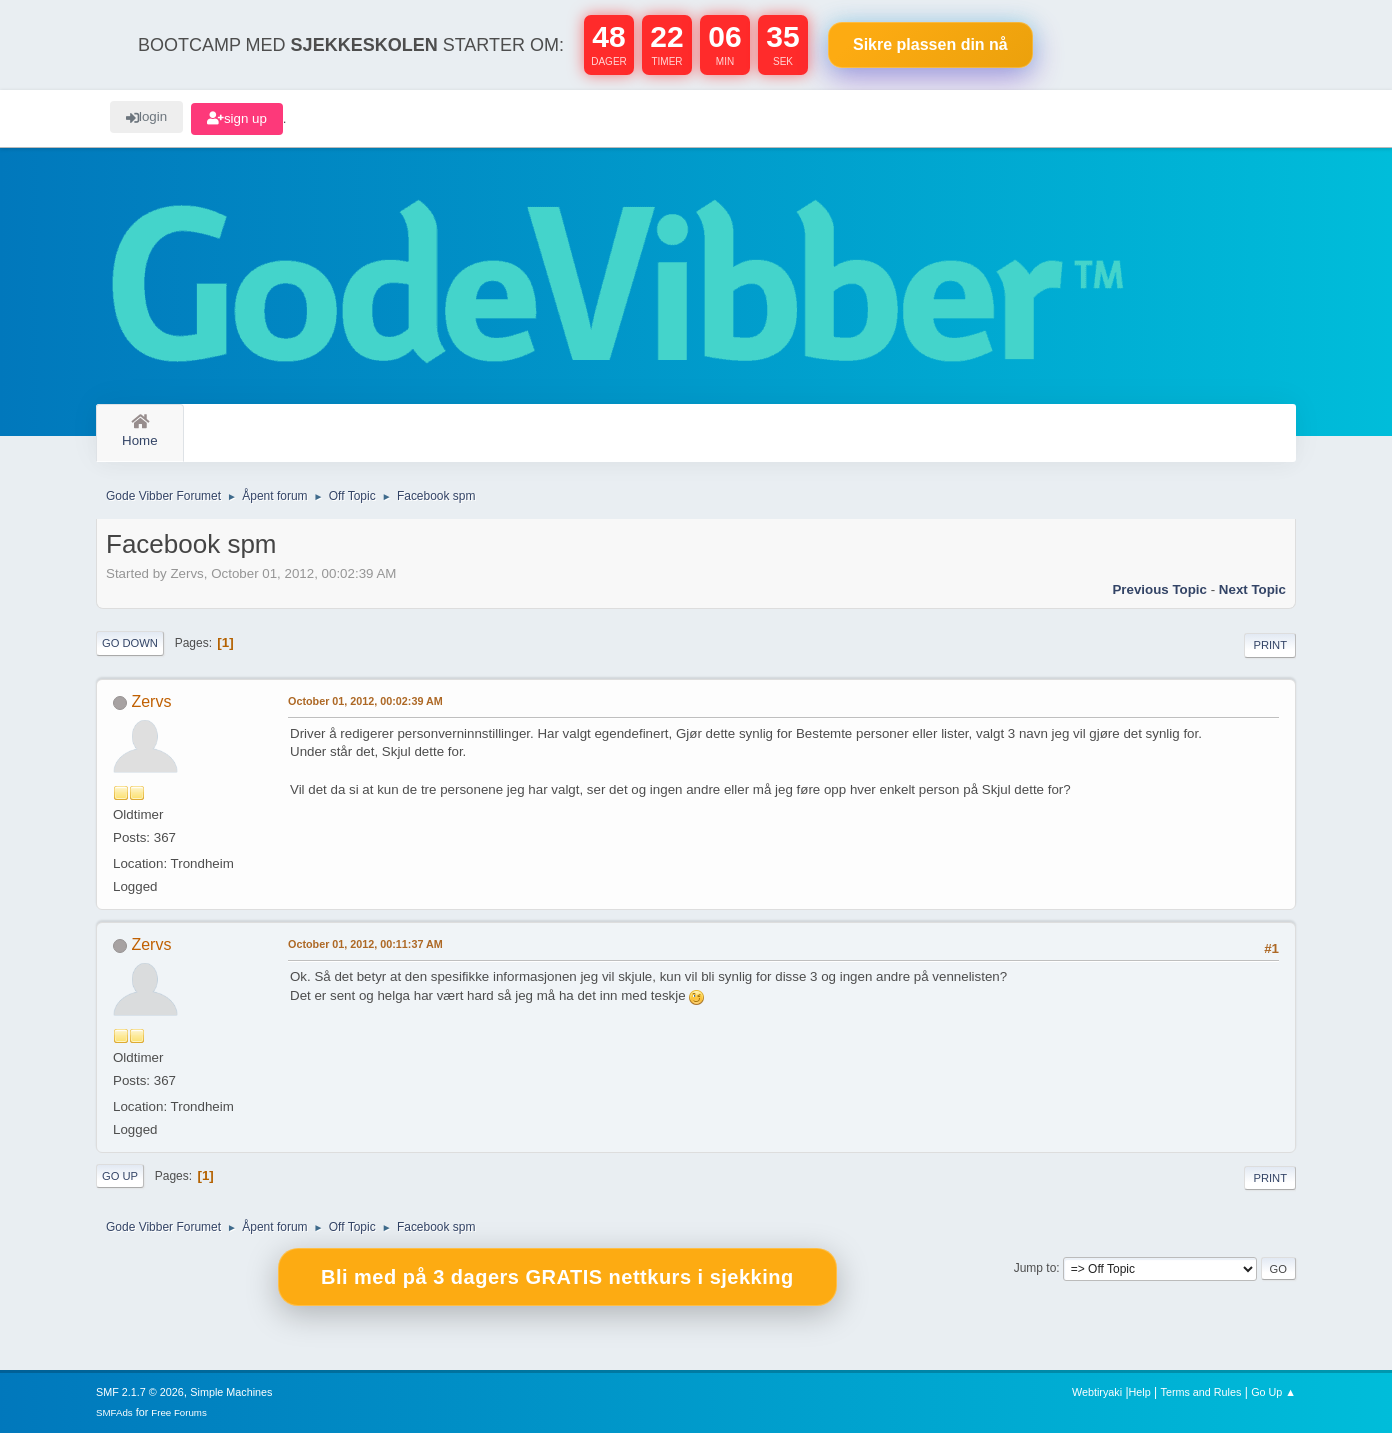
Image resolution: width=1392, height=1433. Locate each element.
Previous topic (1159, 589)
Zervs (151, 701)
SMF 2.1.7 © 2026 (140, 1392)
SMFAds (114, 1412)
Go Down (130, 643)
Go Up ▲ (1273, 1392)
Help (1140, 1392)
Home (140, 431)
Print (1270, 645)
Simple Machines (231, 1392)
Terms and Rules (1201, 1392)
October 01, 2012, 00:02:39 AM (365, 701)
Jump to (1035, 1268)
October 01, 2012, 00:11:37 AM (365, 944)
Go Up (120, 1176)
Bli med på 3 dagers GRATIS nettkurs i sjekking (557, 1277)
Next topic (1252, 589)
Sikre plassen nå (930, 44)
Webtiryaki (1097, 1392)
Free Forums (179, 1412)
